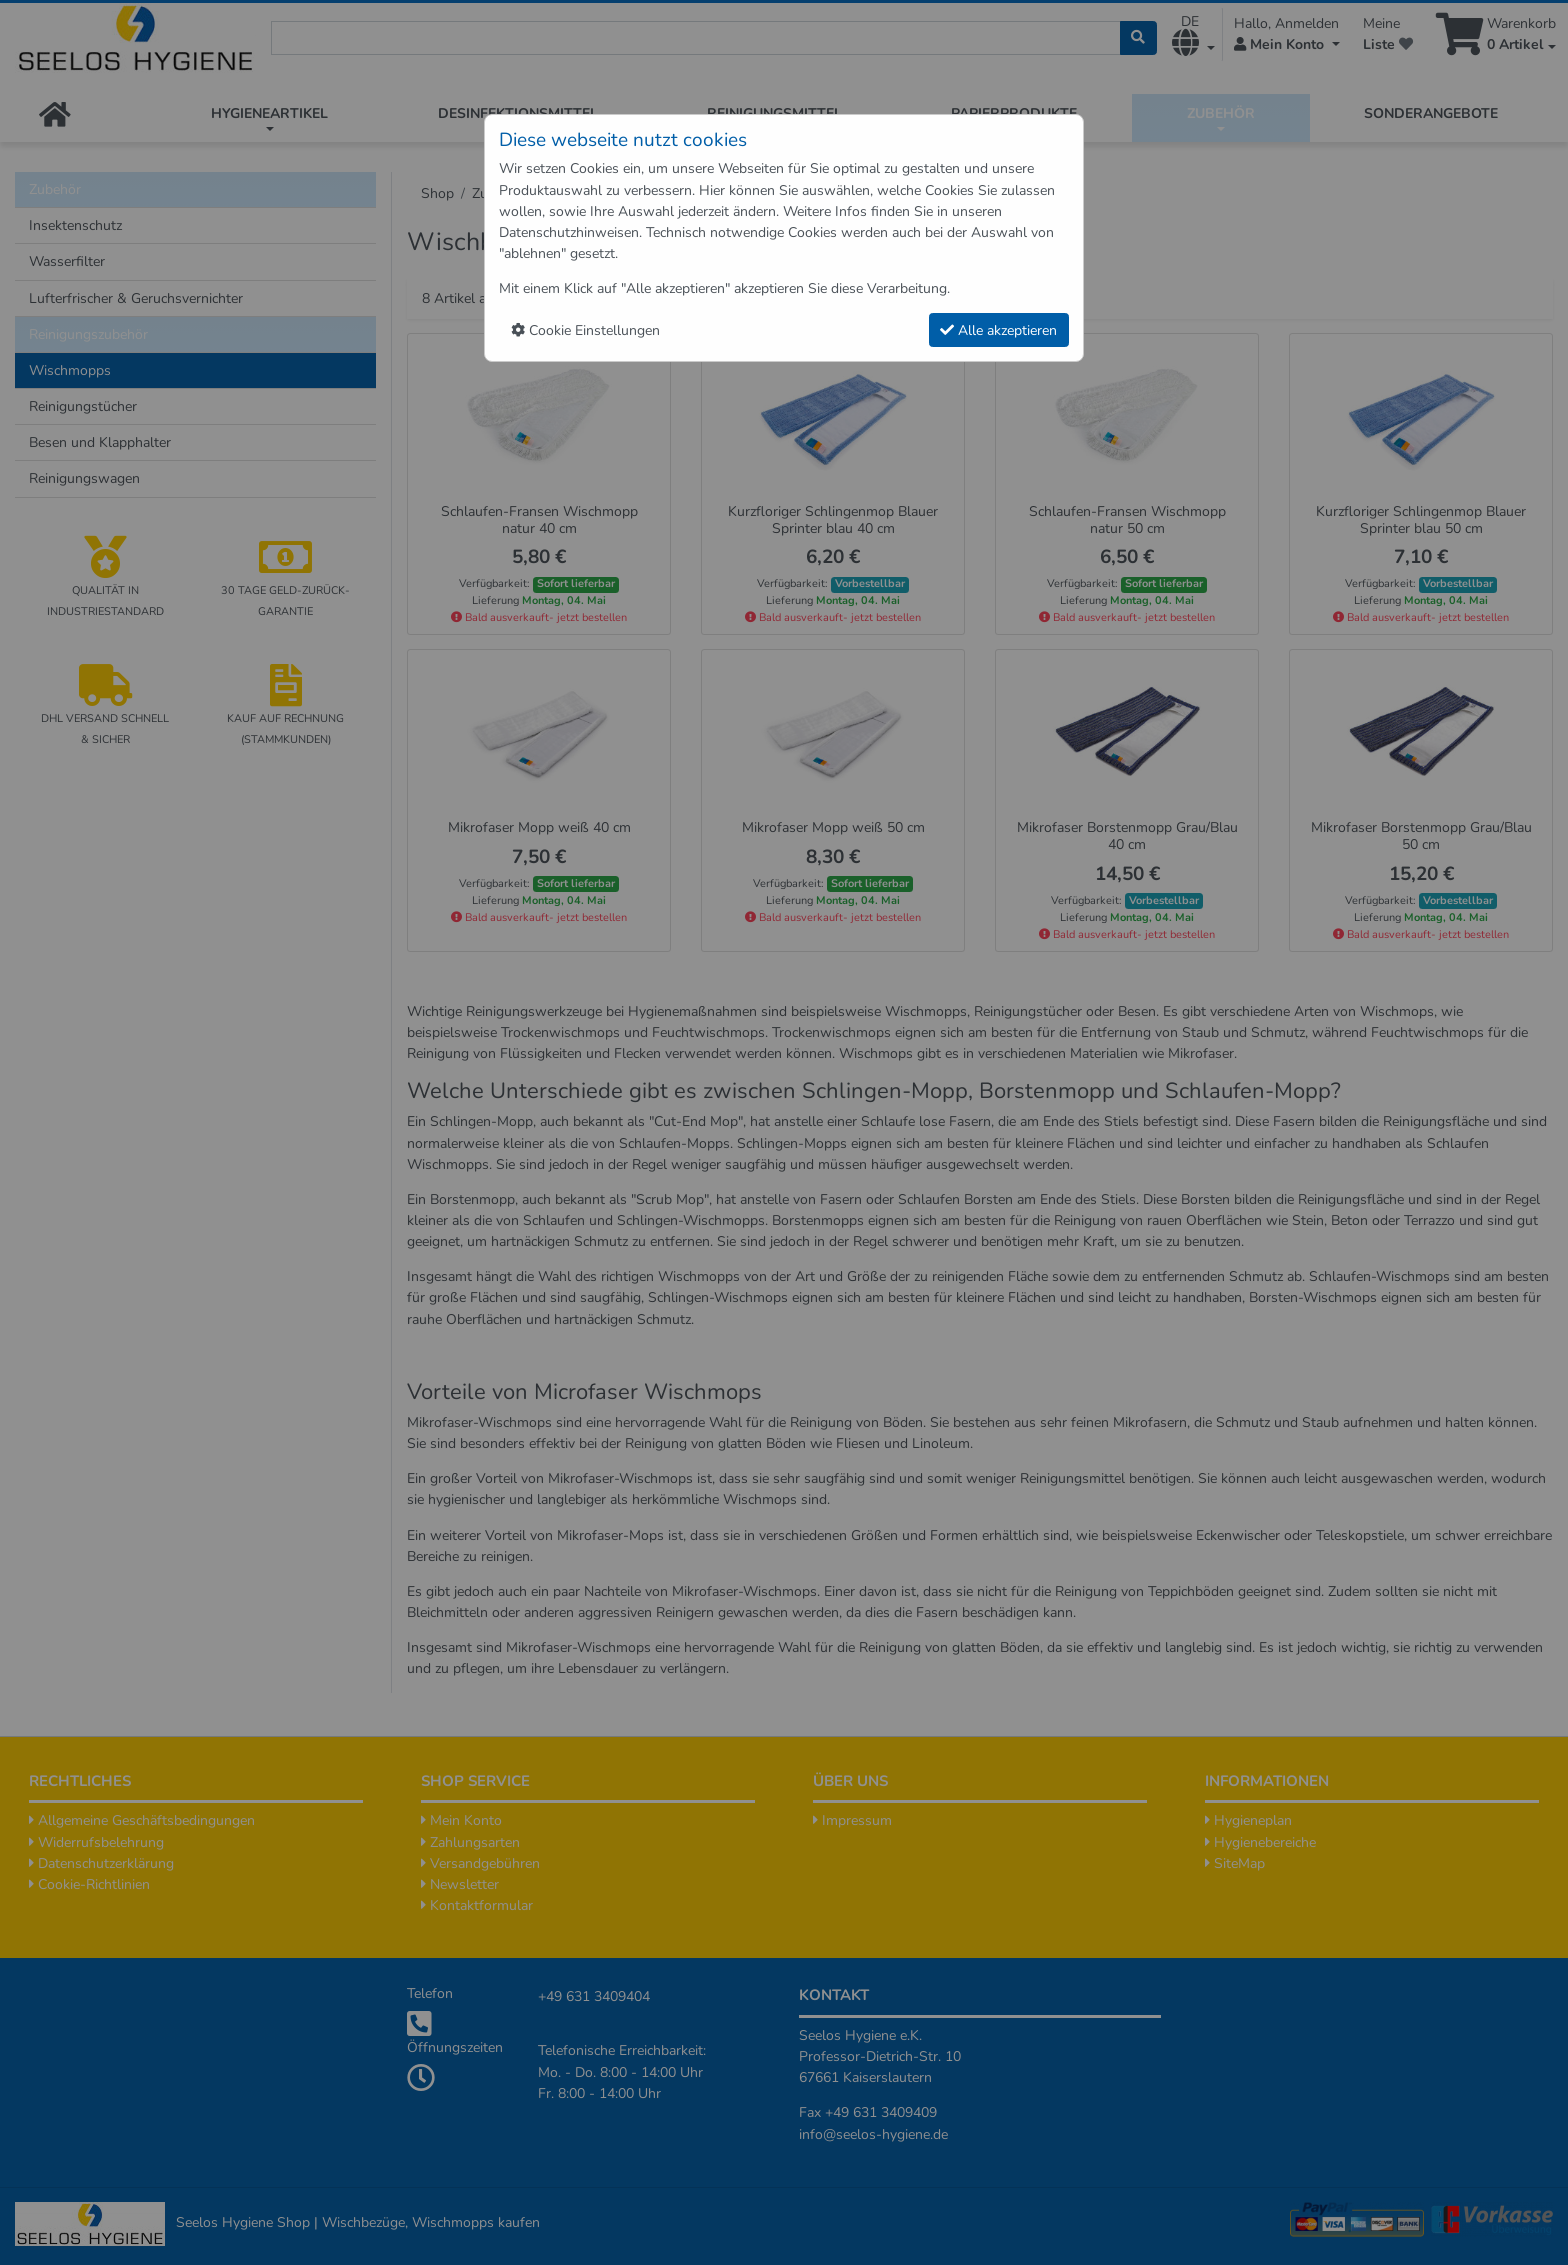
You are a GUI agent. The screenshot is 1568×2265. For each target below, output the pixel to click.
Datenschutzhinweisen (569, 232)
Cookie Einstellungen (585, 330)
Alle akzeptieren (998, 330)
